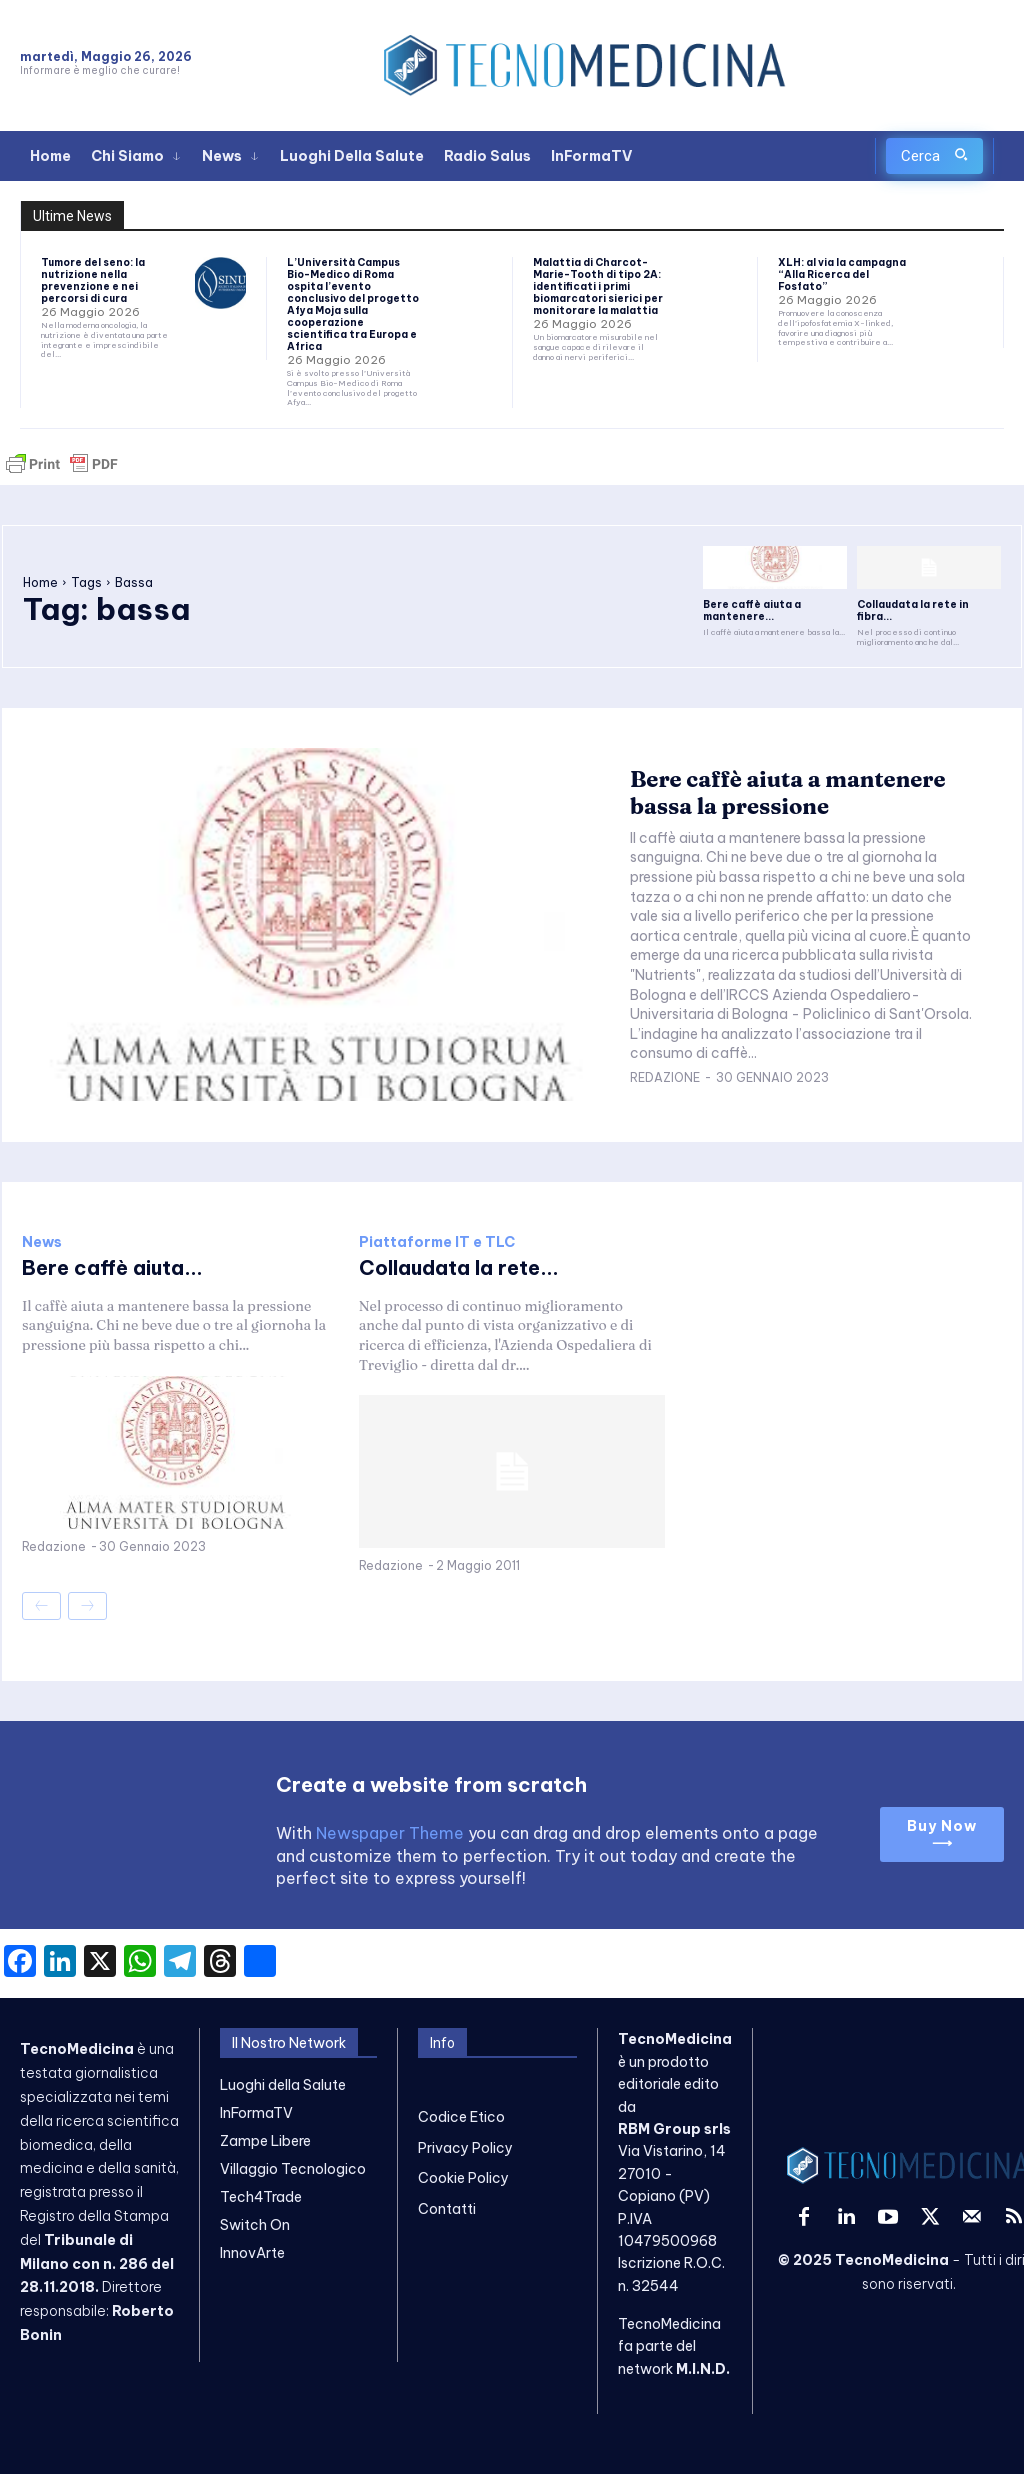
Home (40, 582)
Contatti (447, 2208)
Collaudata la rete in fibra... (913, 610)
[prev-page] (41, 1607)
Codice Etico (461, 2117)
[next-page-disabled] (87, 1607)
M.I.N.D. (703, 2368)
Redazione (665, 1077)
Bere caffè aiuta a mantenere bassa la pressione (788, 792)
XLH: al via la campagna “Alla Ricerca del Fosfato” (842, 274)
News (42, 1242)
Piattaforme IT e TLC (437, 1242)
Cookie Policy (463, 2178)
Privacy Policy (465, 2147)
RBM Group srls (674, 2128)
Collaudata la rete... (459, 1267)
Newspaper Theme (390, 1833)
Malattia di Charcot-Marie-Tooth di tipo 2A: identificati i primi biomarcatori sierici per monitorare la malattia (598, 286)
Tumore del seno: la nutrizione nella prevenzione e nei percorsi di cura (93, 280)
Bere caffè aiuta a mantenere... (752, 610)
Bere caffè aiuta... (112, 1267)
